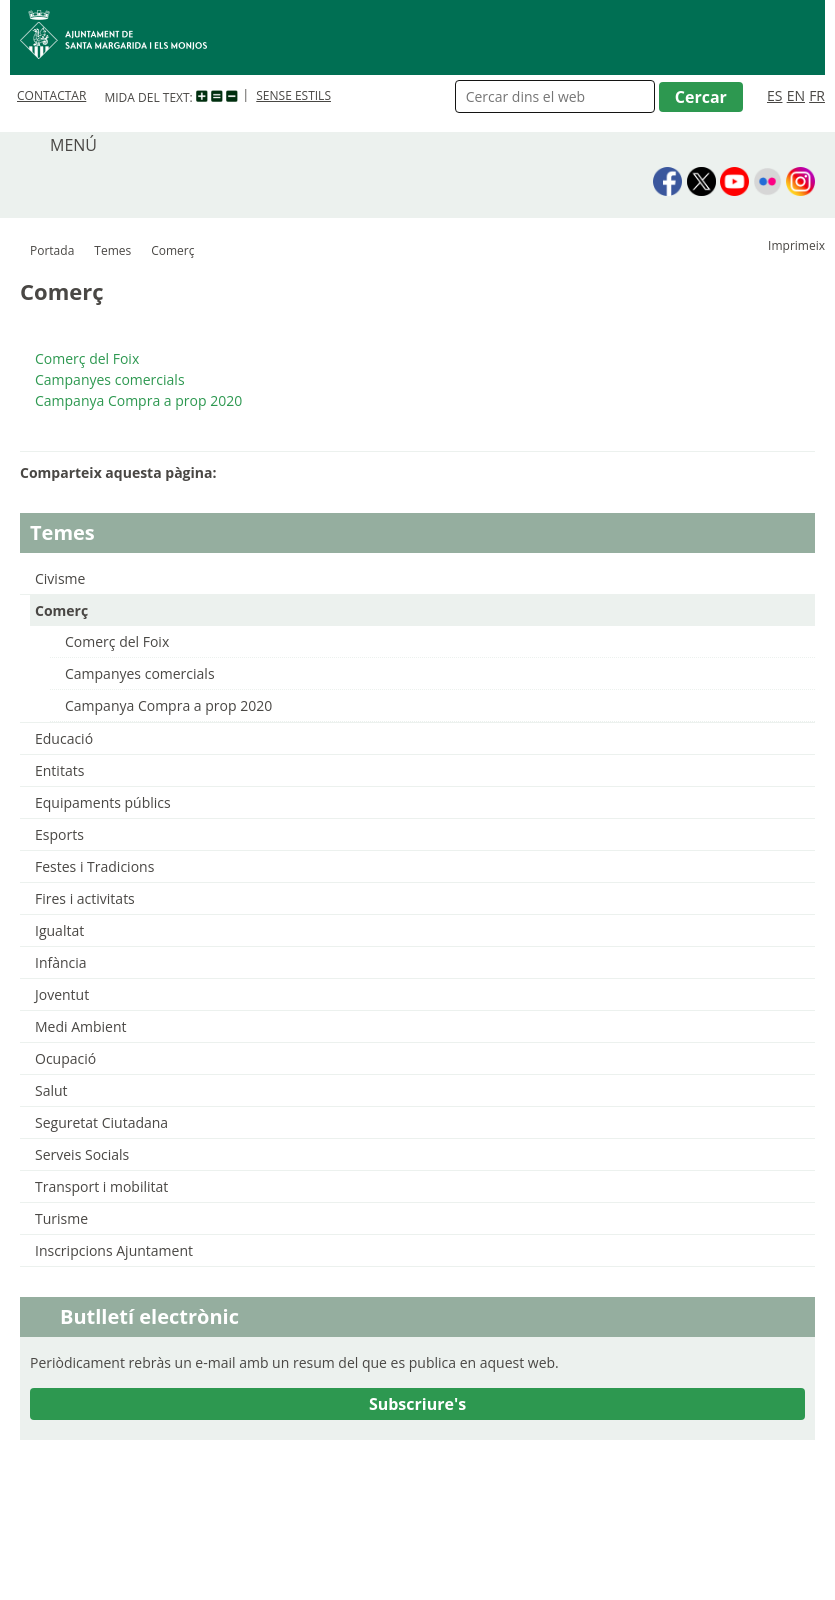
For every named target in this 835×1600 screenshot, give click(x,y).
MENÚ (73, 145)
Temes (112, 250)
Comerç (61, 610)
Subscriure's (417, 1404)
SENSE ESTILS (293, 95)
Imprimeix (796, 245)
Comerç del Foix (117, 641)
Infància (61, 962)
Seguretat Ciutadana (101, 1122)
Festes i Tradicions (94, 866)
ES (774, 95)
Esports (59, 834)
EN (796, 95)
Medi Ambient (81, 1026)
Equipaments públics (103, 802)
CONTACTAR (51, 95)
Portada (52, 250)
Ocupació (65, 1058)
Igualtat (59, 930)
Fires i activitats (85, 898)
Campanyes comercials (140, 673)
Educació (64, 738)
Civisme (60, 578)
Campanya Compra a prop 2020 (168, 705)
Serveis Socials (82, 1154)
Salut (51, 1090)
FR (817, 95)
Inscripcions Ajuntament (114, 1250)
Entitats (59, 770)
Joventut (62, 994)
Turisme (61, 1218)
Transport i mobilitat (101, 1186)
